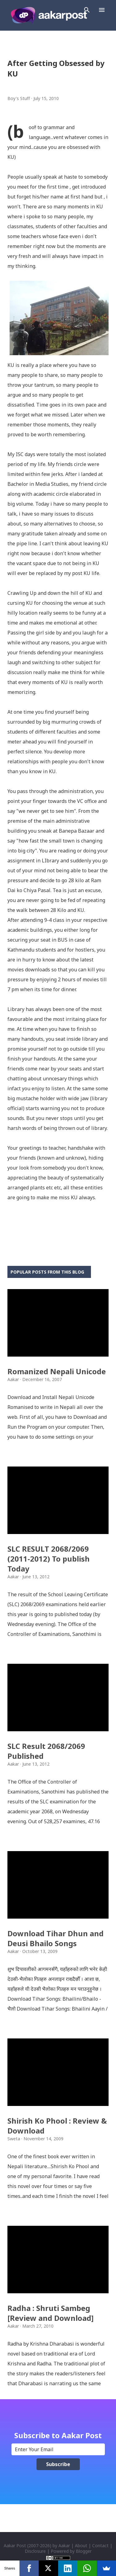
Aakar (64, 2545)
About (81, 2545)
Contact (100, 2545)
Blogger (84, 2551)
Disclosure (35, 2551)
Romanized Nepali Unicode (56, 1371)
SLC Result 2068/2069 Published (46, 1751)
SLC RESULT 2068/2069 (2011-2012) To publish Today (48, 1559)
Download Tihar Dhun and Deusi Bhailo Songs (55, 1938)
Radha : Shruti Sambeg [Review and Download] (50, 2313)
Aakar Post (15, 2545)
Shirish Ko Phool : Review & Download (57, 2126)
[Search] (87, 10)
